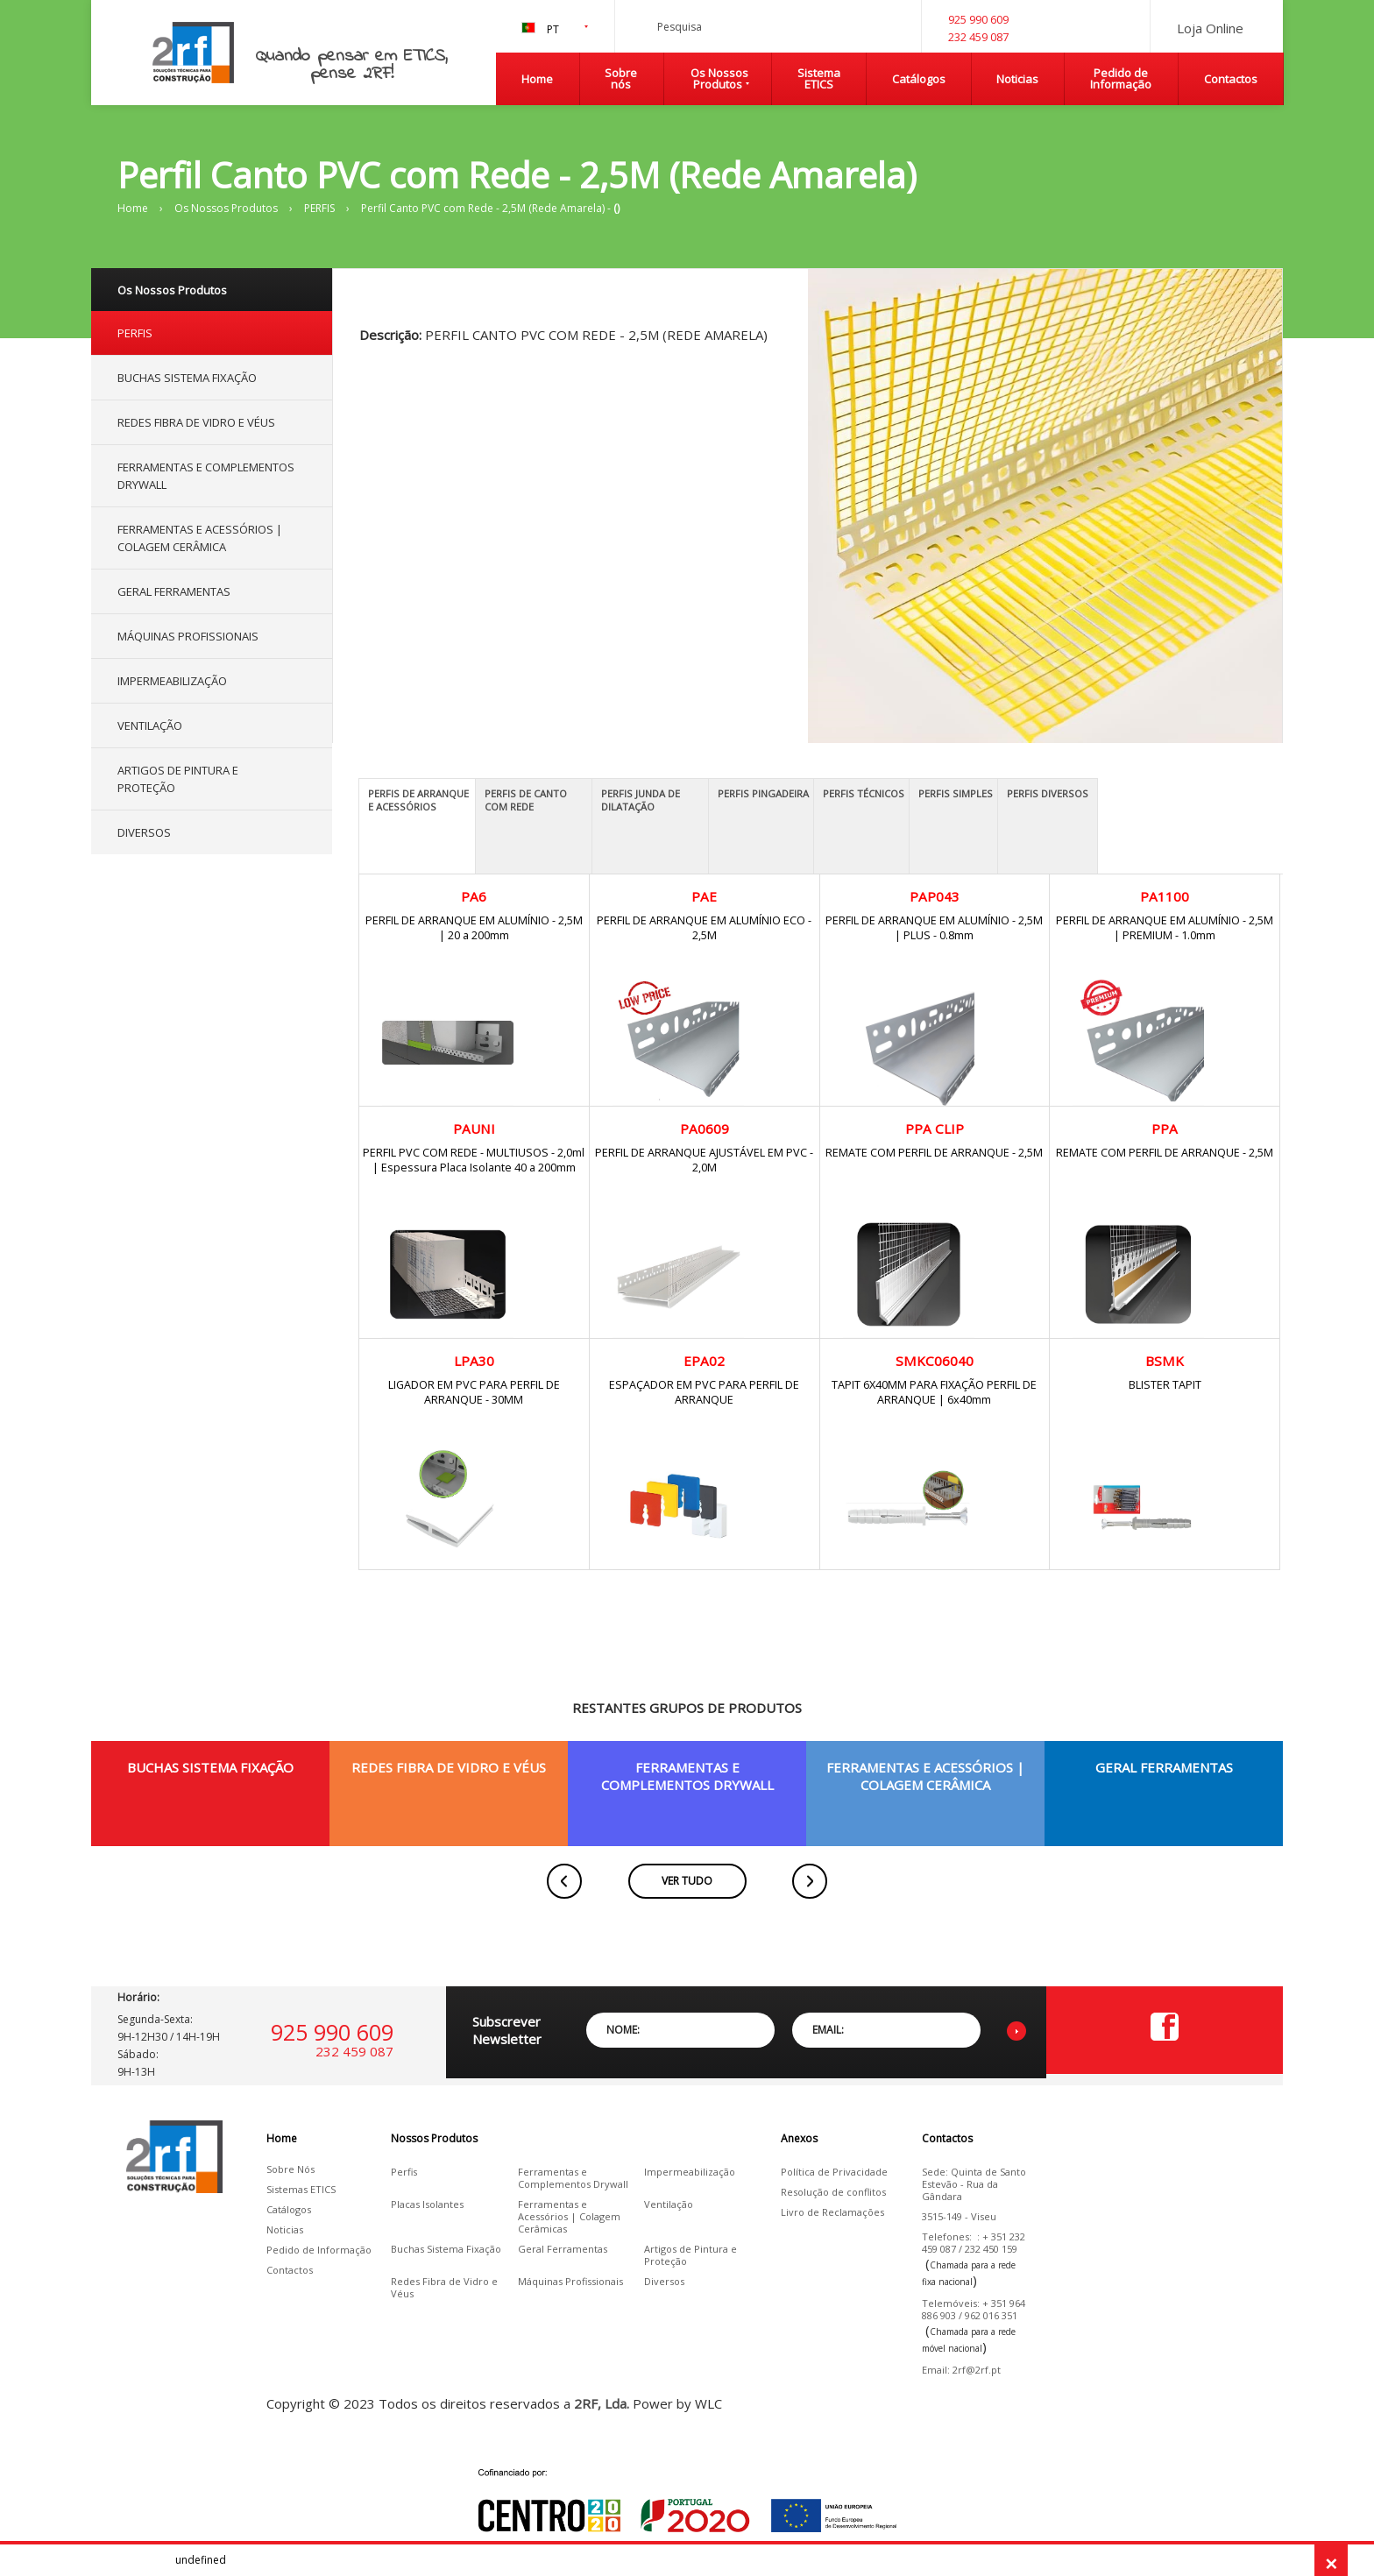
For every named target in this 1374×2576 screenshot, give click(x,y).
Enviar (1016, 2031)
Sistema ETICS (818, 78)
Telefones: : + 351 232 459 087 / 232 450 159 (973, 2243)
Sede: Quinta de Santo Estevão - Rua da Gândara (974, 2184)
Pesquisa (869, 39)
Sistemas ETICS (301, 2189)
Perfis (404, 2172)
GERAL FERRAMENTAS (173, 591)
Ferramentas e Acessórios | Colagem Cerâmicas (569, 2216)
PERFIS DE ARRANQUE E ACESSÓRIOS (418, 800)
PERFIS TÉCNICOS (863, 793)
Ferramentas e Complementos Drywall (573, 2178)
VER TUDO (687, 1880)
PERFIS (319, 208)
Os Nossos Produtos (719, 78)
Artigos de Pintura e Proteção (690, 2255)
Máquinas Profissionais (570, 2281)
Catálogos (919, 79)
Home (537, 79)
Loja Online (1210, 28)
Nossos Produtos (434, 2139)
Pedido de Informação (1120, 78)
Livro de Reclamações (832, 2212)
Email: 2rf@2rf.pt (961, 2370)
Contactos (1230, 79)
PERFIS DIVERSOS (1047, 793)
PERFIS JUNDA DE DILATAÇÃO (640, 800)
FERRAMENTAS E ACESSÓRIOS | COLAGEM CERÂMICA (199, 538)
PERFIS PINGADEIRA (763, 793)
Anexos (799, 2139)
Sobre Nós (290, 2169)
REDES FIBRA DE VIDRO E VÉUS (196, 422)
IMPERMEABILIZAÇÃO (172, 681)
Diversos (664, 2281)
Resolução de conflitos (833, 2192)
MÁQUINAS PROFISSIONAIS (188, 636)
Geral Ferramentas (562, 2249)
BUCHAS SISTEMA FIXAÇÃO (187, 378)
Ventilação (668, 2204)
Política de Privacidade (834, 2172)
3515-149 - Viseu (959, 2217)
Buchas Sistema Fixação (446, 2249)
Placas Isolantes (427, 2204)
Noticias (1017, 79)
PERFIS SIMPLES (955, 793)
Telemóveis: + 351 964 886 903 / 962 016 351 (973, 2309)
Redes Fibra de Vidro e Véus (444, 2287)
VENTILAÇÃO (149, 725)
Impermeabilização (689, 2172)
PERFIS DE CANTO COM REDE (526, 800)
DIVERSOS (144, 832)
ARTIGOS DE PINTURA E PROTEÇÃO (177, 779)
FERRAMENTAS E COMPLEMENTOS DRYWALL (205, 475)
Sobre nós (621, 78)
